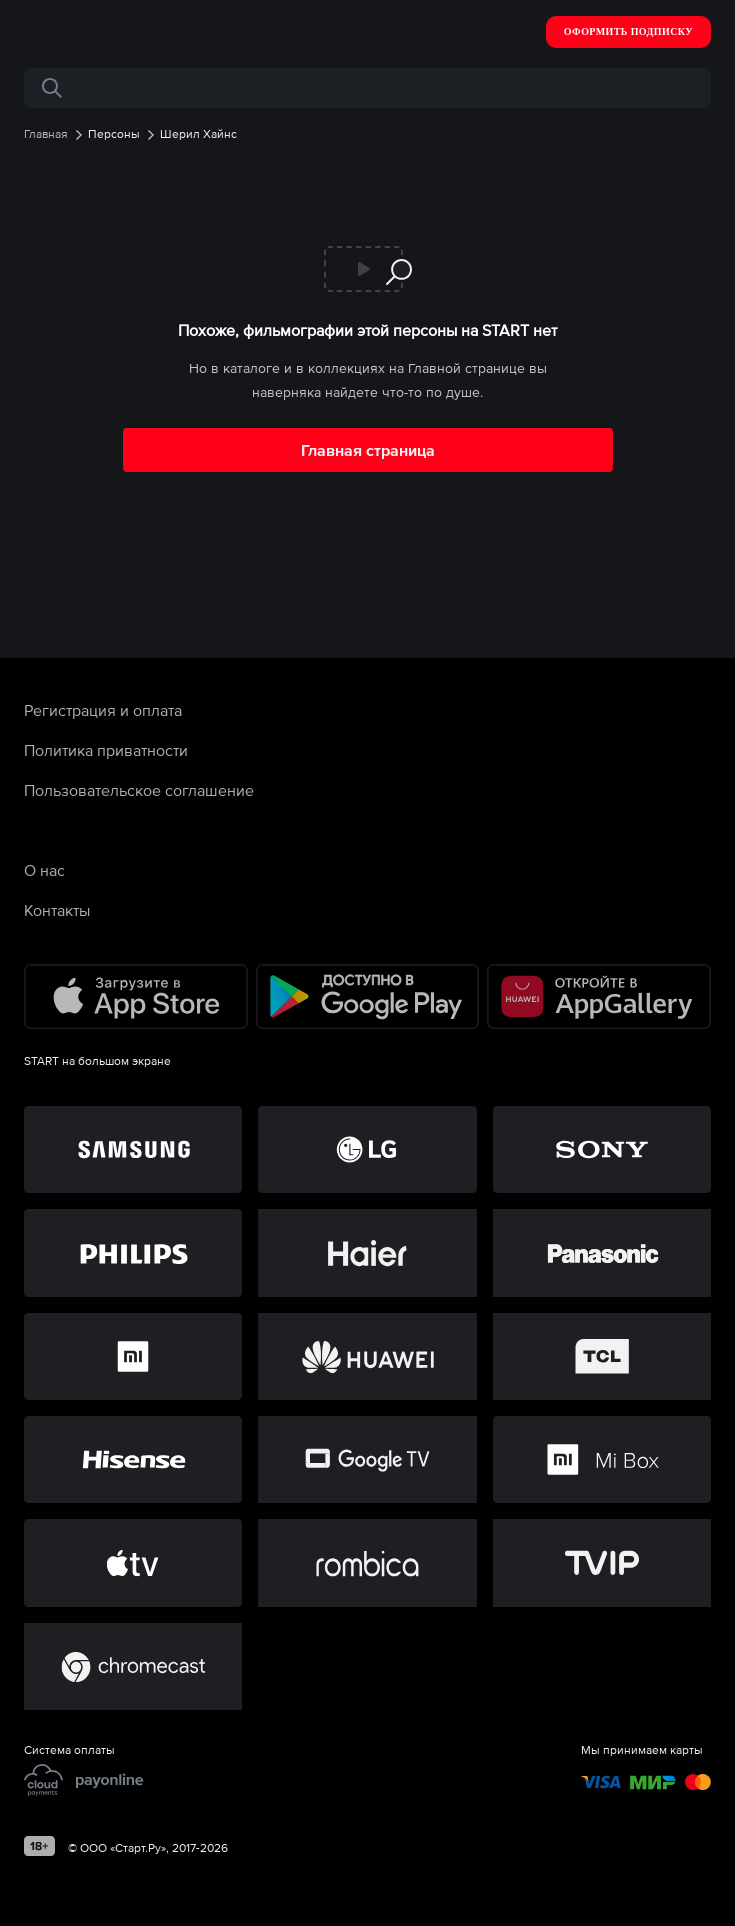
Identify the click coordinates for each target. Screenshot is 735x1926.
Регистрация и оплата (103, 710)
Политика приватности (106, 750)
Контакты (57, 910)
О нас (44, 870)
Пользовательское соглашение (139, 790)
